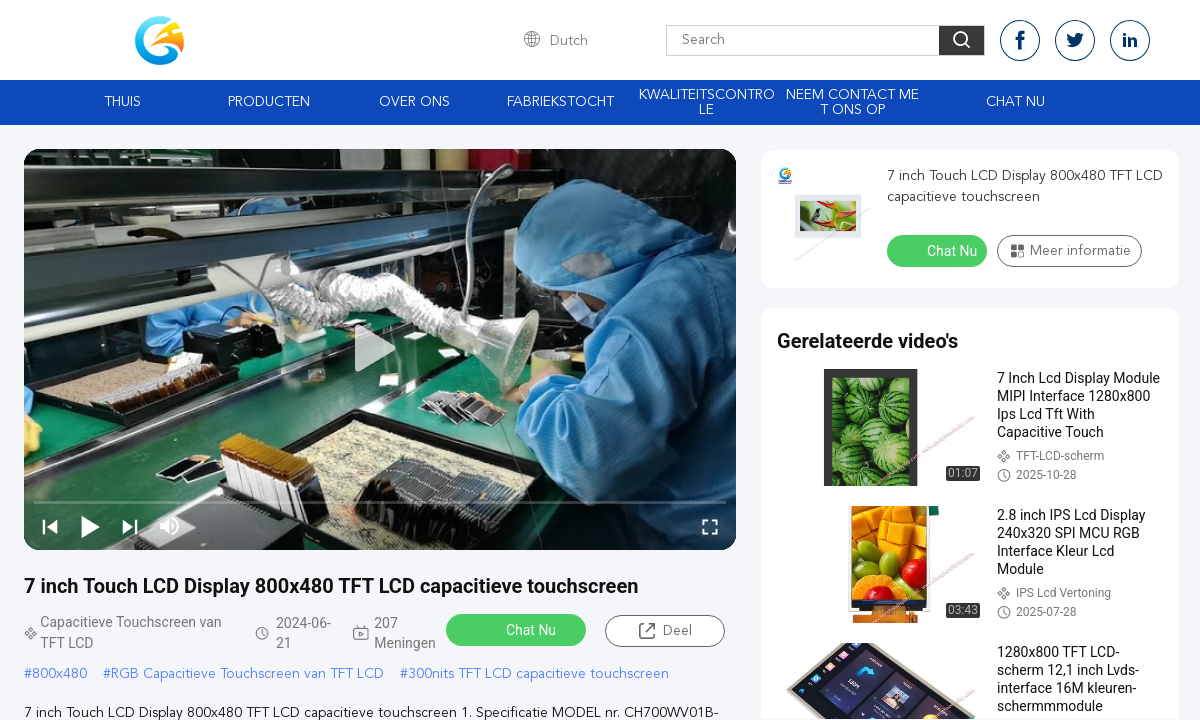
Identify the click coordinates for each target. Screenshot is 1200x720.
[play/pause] (90, 526)
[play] (380, 349)
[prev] (50, 526)
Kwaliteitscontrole (707, 102)
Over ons (414, 102)
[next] (130, 526)
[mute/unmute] (170, 526)
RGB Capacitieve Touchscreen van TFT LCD (247, 674)
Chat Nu (1015, 102)
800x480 (59, 674)
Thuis (122, 102)
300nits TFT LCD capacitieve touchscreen (538, 674)
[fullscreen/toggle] (710, 526)
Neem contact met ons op (852, 102)
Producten (269, 102)
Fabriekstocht (560, 102)
